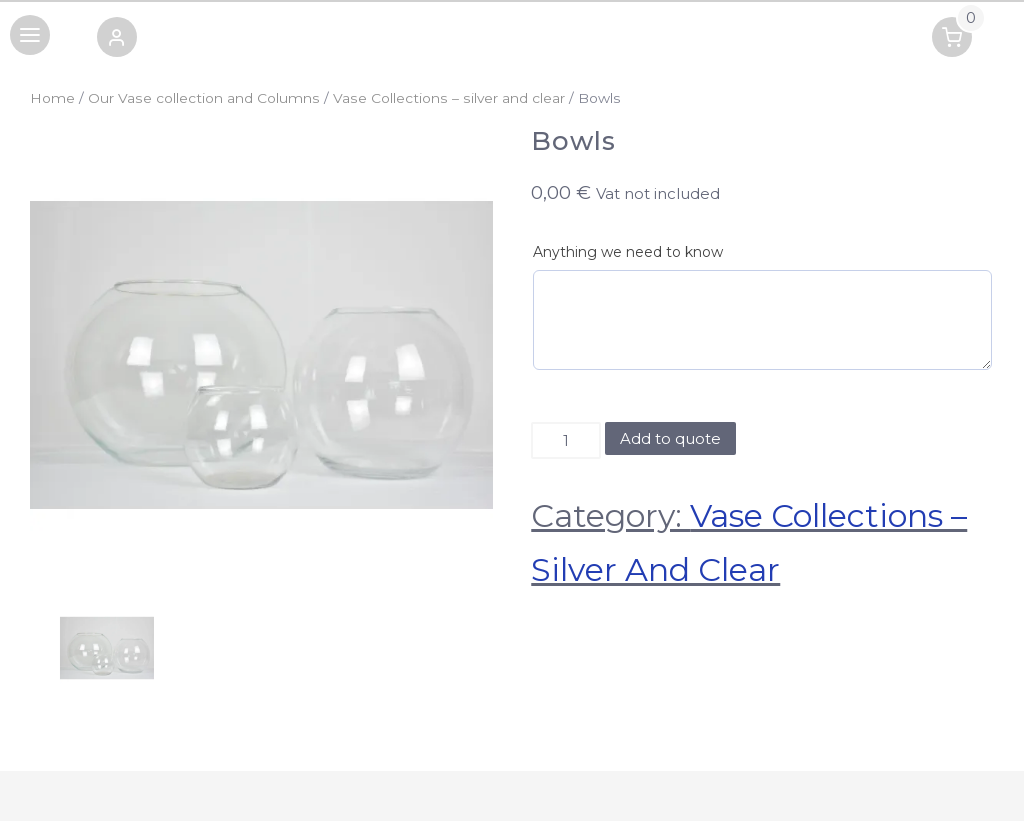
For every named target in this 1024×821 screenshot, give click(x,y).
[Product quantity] (565, 441)
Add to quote (670, 438)
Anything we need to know (628, 252)
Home (52, 98)
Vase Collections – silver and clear (449, 98)
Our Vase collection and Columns (204, 98)
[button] (117, 40)
